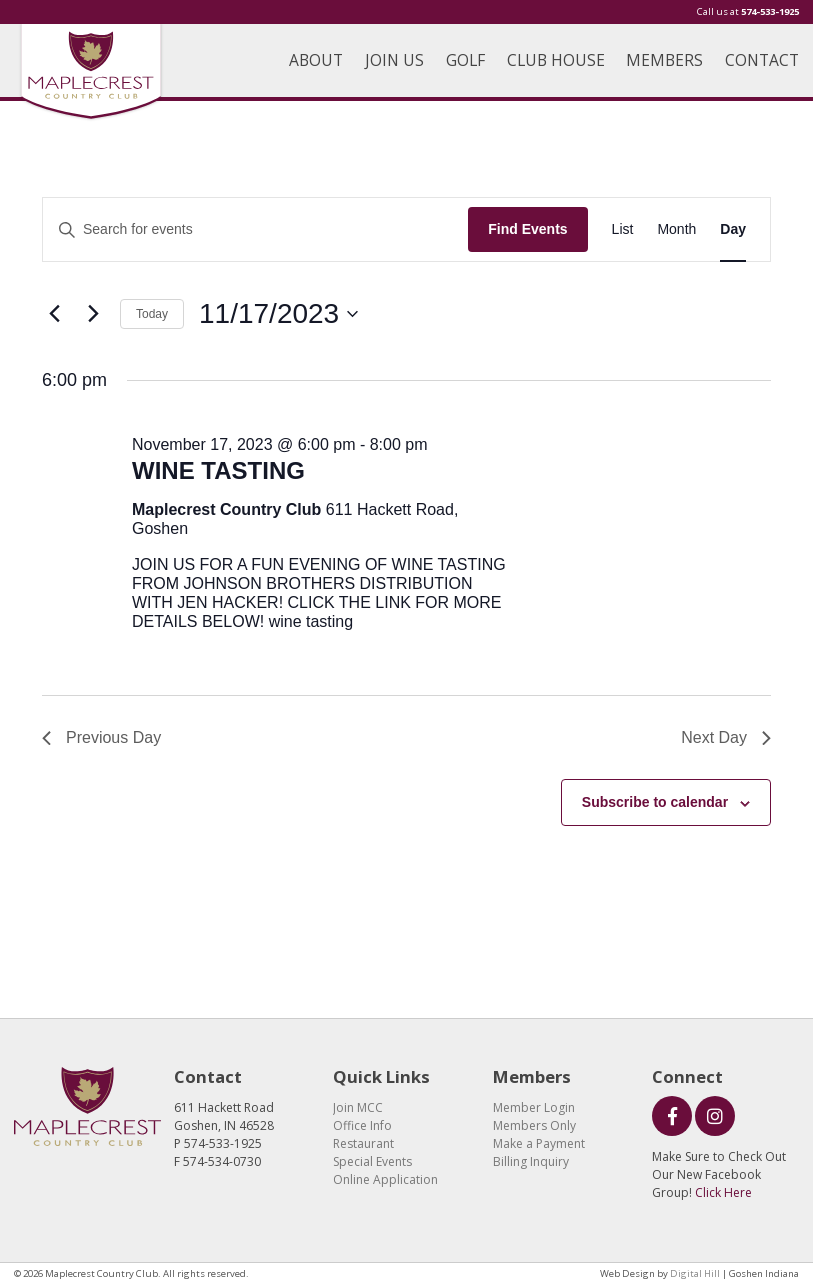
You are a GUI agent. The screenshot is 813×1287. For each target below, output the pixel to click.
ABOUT (316, 60)
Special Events (372, 1161)
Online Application (385, 1179)
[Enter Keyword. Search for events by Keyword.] (255, 229)
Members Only (534, 1125)
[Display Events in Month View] (676, 229)
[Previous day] (54, 314)
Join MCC (358, 1107)
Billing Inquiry (531, 1161)
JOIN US (394, 60)
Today (152, 314)
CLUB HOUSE (556, 60)
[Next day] (93, 314)
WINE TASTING (218, 470)
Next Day (726, 737)
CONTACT (762, 60)
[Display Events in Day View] (733, 229)
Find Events (527, 229)
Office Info (362, 1125)
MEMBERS (664, 60)
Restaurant (363, 1143)
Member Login (534, 1107)
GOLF (465, 60)
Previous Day (101, 737)
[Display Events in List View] (623, 229)
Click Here (723, 1192)
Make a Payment (539, 1143)
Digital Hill (695, 1273)
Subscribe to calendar (655, 802)
